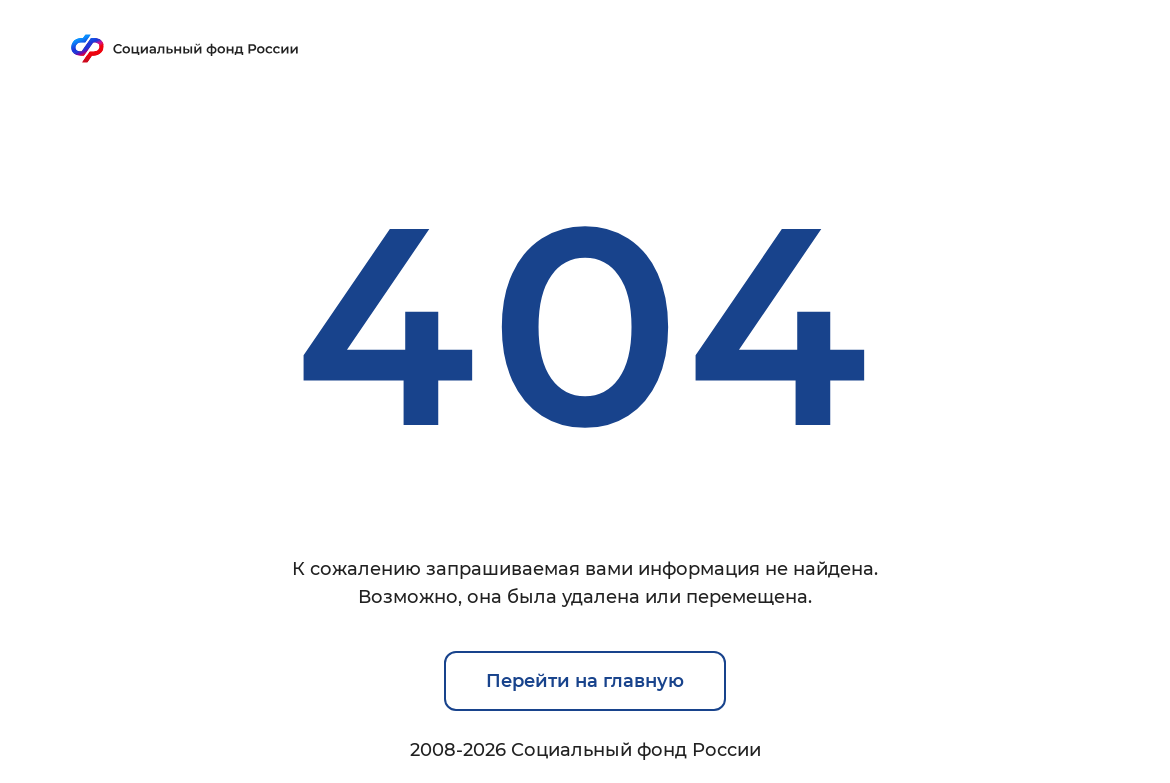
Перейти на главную (585, 681)
